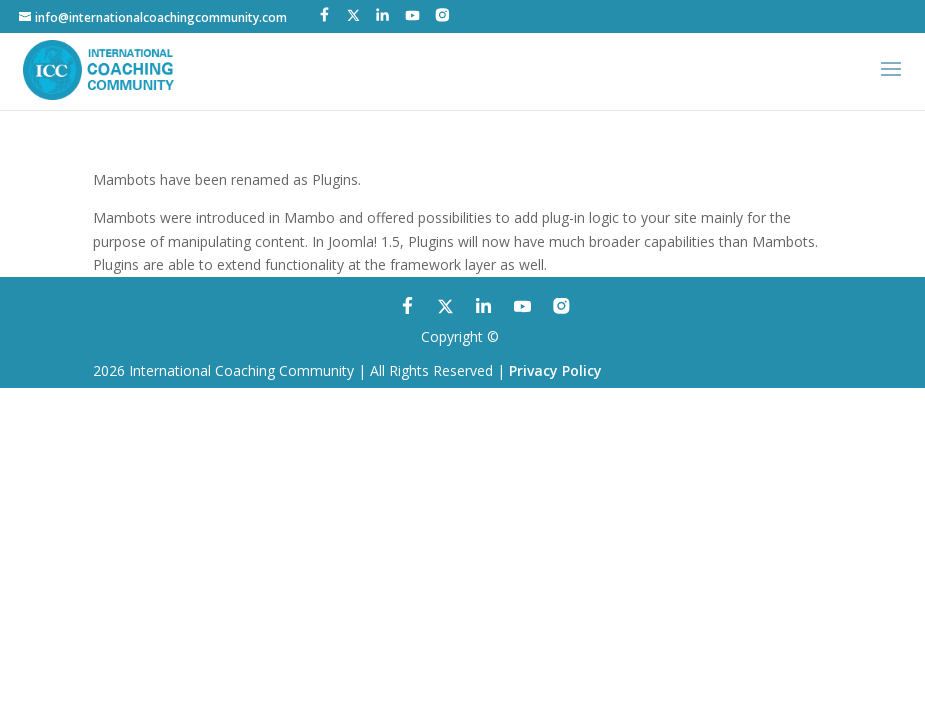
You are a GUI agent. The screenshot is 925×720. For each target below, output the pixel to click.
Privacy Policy (555, 370)
